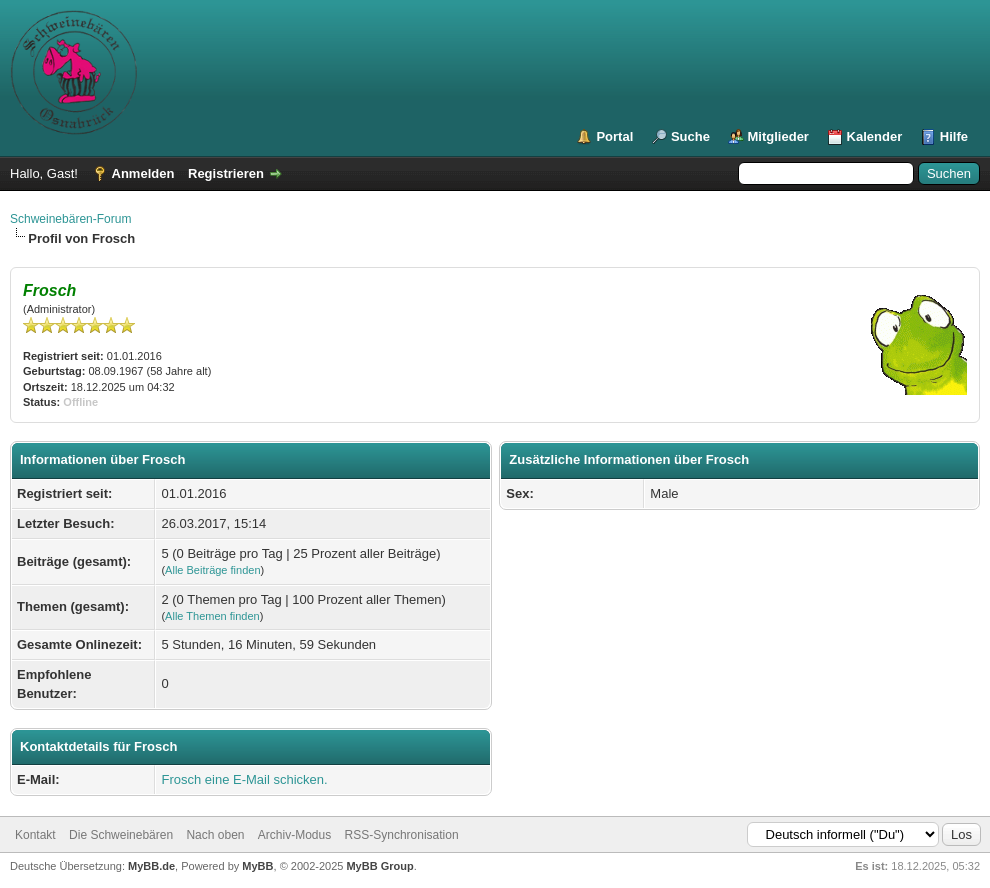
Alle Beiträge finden (212, 570)
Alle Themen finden (212, 616)
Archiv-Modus (294, 835)
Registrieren (226, 173)
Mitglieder (778, 136)
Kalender (875, 136)
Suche (690, 136)
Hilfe (954, 136)
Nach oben (215, 835)
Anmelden (143, 173)
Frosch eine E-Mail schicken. (244, 779)
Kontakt (35, 835)
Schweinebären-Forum (70, 219)
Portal (614, 136)
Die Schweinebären (121, 835)
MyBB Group (379, 866)
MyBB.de (151, 866)
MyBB (257, 866)
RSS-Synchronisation (402, 835)
